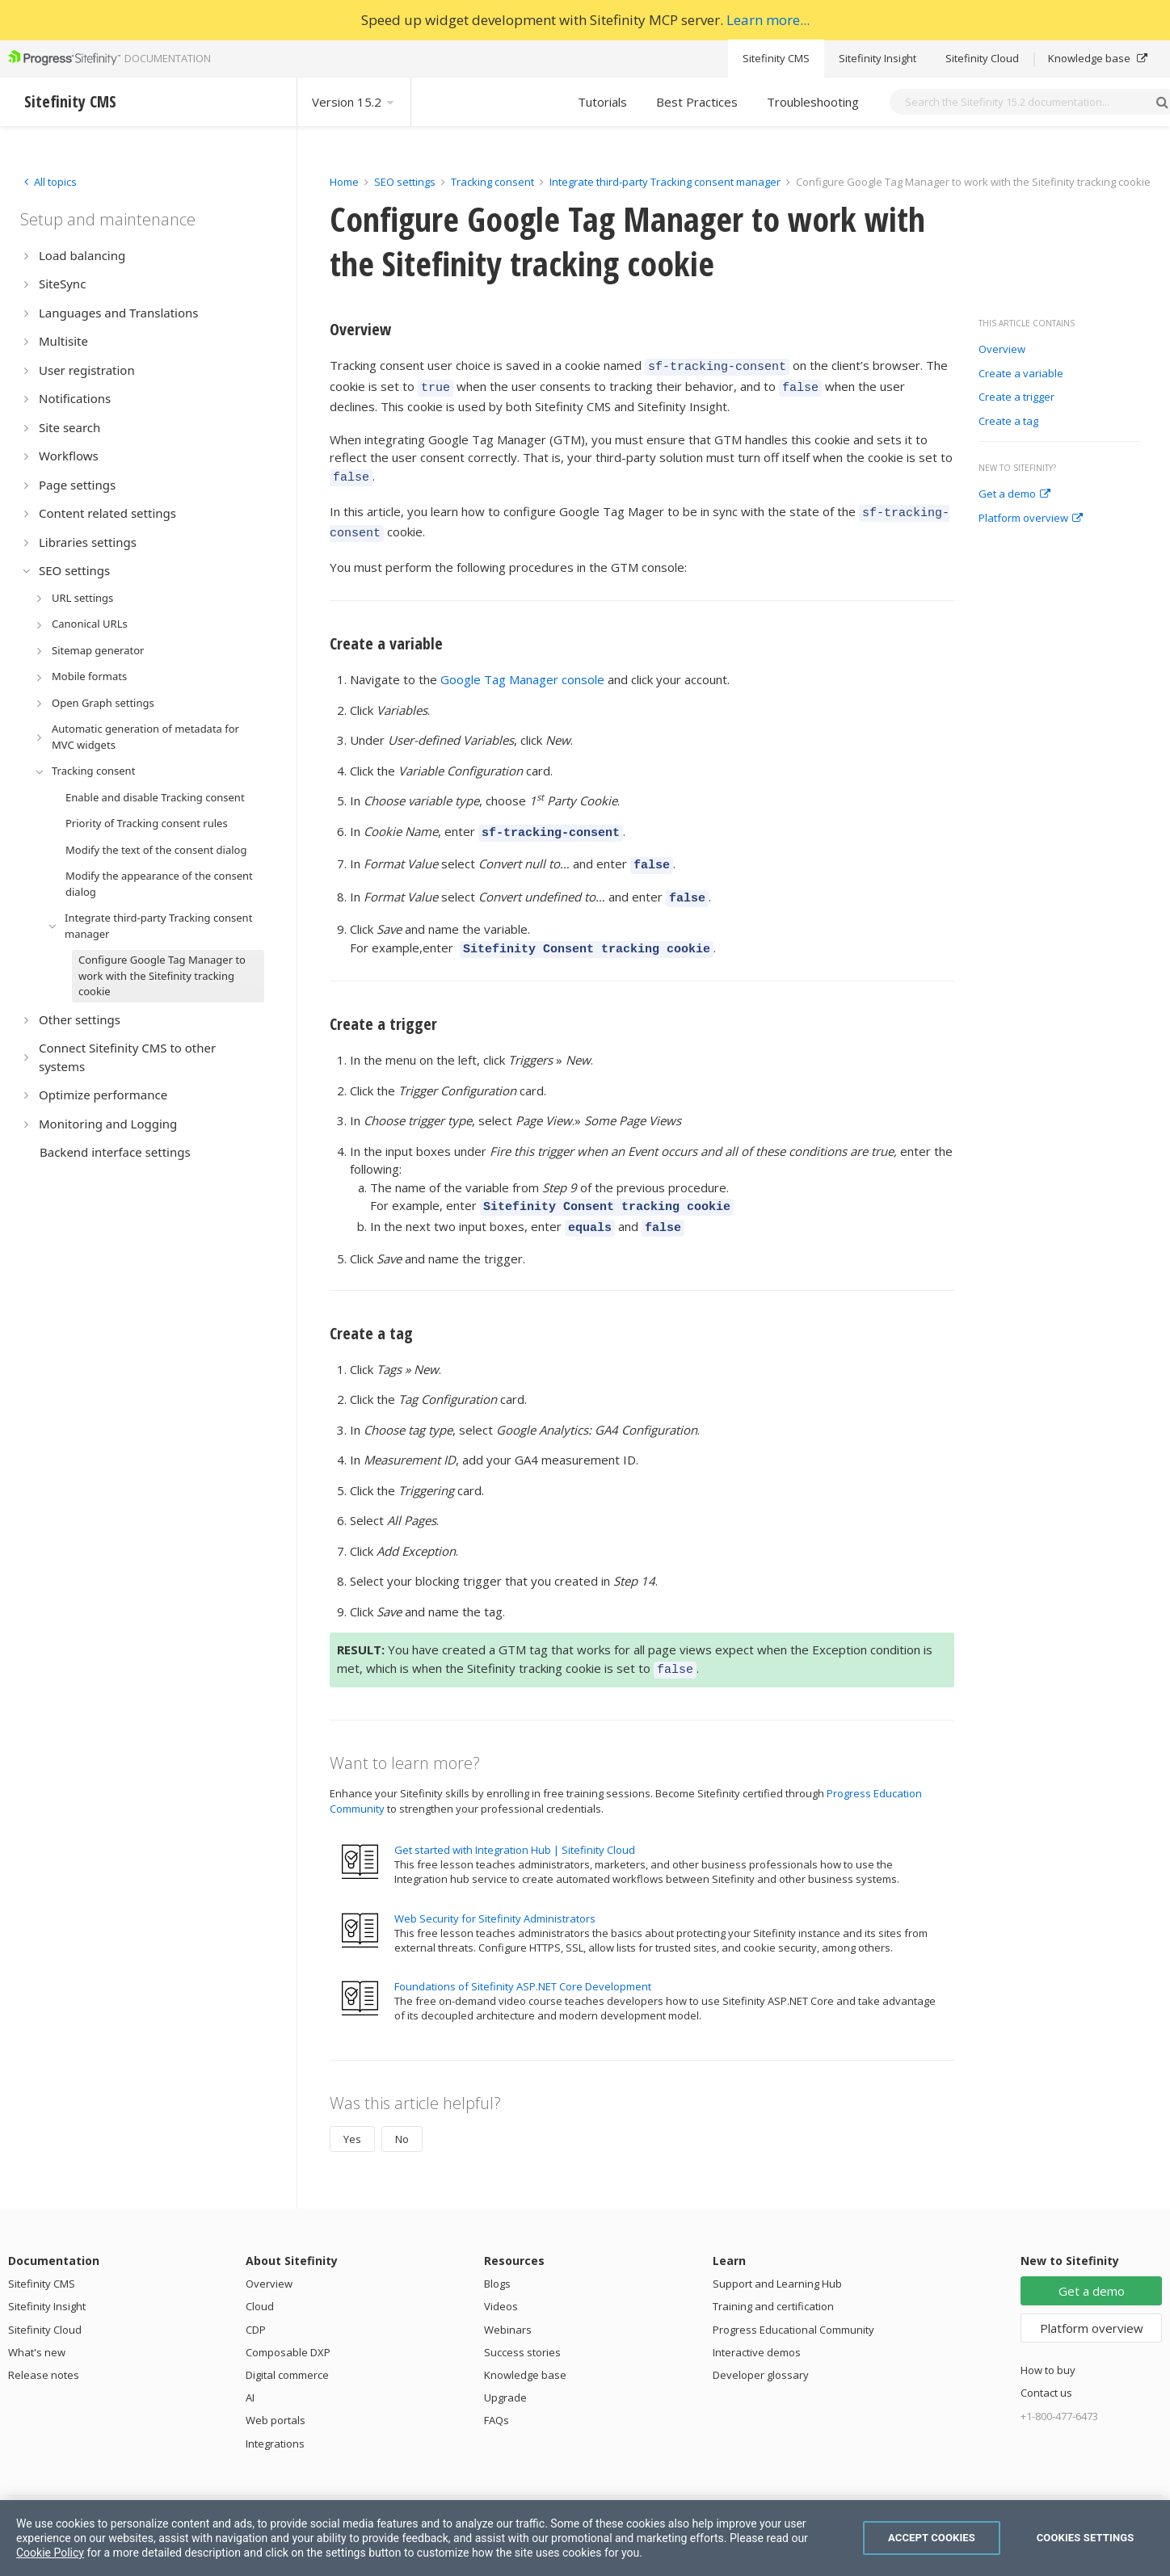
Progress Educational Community (793, 2300)
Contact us (1046, 2363)
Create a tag (1008, 421)
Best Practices (697, 102)
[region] (585, 2538)
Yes (352, 2110)
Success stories (522, 2323)
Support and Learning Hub (777, 2254)
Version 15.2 (354, 102)
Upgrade (505, 2368)
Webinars (508, 2300)
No (402, 2110)
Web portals (275, 2391)
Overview (1002, 349)
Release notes (43, 2346)
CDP (256, 2300)
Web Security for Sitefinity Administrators (495, 1889)
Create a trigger (1016, 397)
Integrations (275, 2414)
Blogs (497, 2254)
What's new (36, 2323)
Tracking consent (492, 181)
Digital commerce (287, 2346)
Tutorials (602, 102)
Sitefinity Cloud (982, 58)
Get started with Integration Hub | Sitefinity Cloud (514, 1820)
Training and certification (773, 2277)
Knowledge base (1097, 58)
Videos (501, 2277)
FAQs (496, 2391)
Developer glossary (761, 2346)
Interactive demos (757, 2323)
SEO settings (405, 181)
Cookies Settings (1085, 2538)
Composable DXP (288, 2323)
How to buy (1048, 2341)
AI (250, 2368)
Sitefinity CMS (776, 58)
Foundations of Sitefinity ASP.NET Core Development (522, 1957)
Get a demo (1014, 494)
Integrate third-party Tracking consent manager (665, 181)
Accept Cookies (931, 2538)
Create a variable (1021, 374)
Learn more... (768, 20)
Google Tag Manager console (522, 667)
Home (344, 181)
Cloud (260, 2277)
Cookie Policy (50, 2552)
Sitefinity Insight (877, 58)
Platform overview (1031, 518)
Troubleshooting (813, 102)
